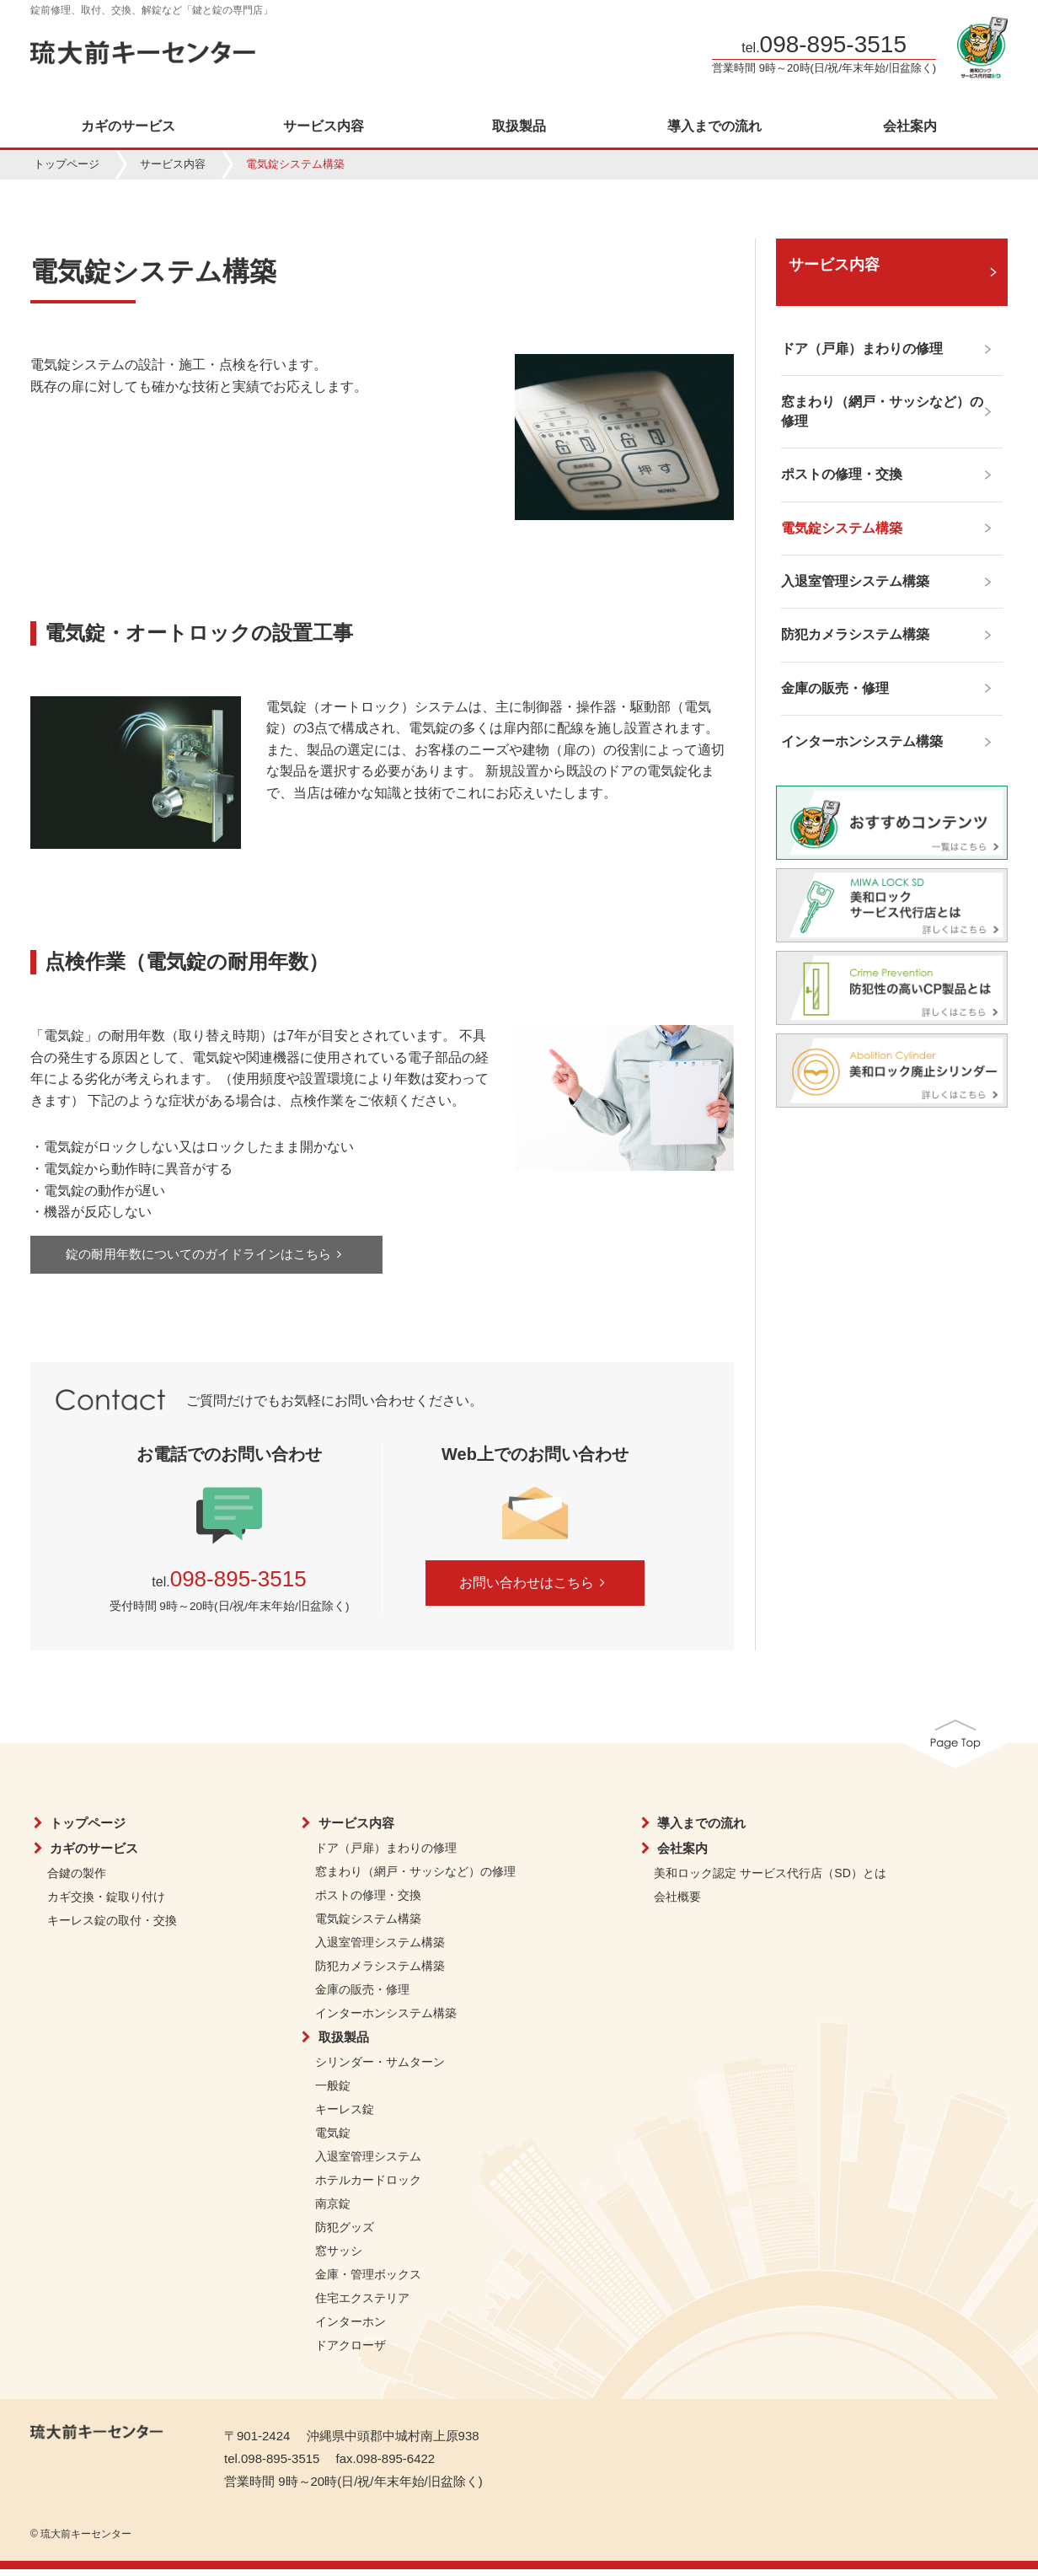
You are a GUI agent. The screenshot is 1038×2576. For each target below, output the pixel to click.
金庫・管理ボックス (368, 2281)
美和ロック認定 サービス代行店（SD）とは (770, 1879)
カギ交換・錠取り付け (106, 1903)
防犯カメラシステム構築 (380, 1972)
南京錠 (332, 2210)
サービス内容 (323, 126)
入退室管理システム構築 (380, 1949)
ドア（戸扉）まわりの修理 (386, 1854)
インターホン (350, 2328)
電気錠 (332, 2139)
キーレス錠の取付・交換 (112, 1927)
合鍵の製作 (76, 1879)
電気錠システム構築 (368, 1925)
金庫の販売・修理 (362, 1996)
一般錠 (332, 2092)
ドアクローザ (350, 2352)
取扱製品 (519, 126)
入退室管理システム (368, 2163)
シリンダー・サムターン (380, 2068)
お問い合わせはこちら (535, 1590)
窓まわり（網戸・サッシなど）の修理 (415, 1878)
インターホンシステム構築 (386, 2019)
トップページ (66, 164)
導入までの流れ (714, 126)
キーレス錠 (344, 2116)
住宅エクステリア (362, 2304)
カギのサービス (128, 126)
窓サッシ (338, 2257)
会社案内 (910, 126)
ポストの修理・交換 (368, 1901)
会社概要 (677, 1903)
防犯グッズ (344, 2234)
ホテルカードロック (368, 2186)
